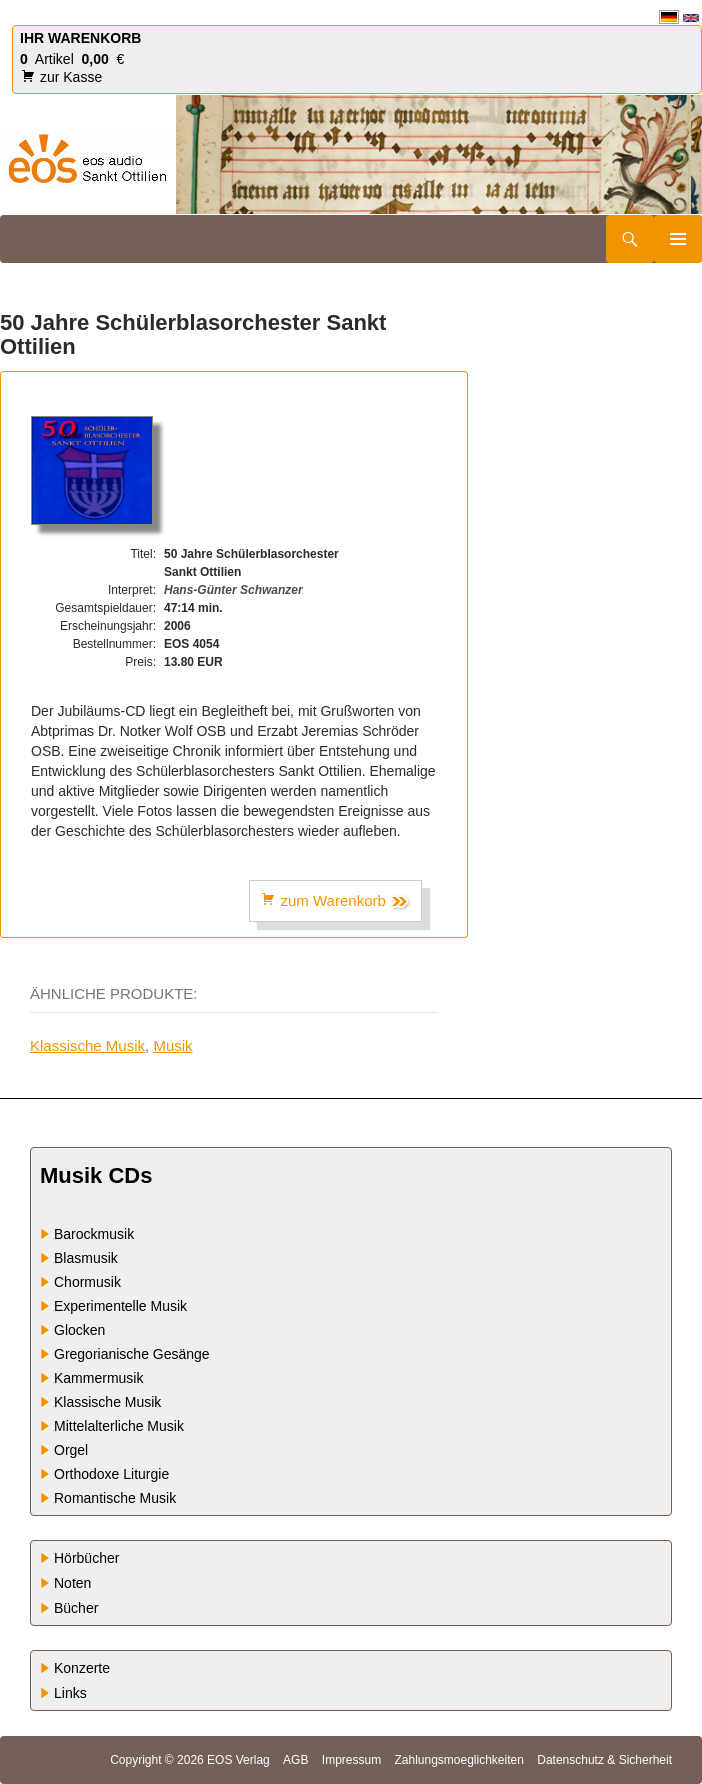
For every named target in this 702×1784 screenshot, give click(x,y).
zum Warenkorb (335, 901)
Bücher (76, 1608)
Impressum (351, 1760)
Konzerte (82, 1668)
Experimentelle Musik (120, 1306)
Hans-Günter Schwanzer (233, 590)
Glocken (79, 1330)
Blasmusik (86, 1258)
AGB (295, 1760)
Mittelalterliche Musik (119, 1426)
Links (70, 1693)
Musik (172, 1045)
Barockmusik (94, 1234)
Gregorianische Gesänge (132, 1354)
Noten (72, 1583)
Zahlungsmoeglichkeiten (458, 1760)
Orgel (71, 1450)
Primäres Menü (678, 239)
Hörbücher (86, 1558)
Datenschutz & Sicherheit (604, 1760)
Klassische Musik (87, 1045)
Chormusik (87, 1282)
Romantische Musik (115, 1498)
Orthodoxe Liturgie (111, 1474)
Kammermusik (98, 1378)
